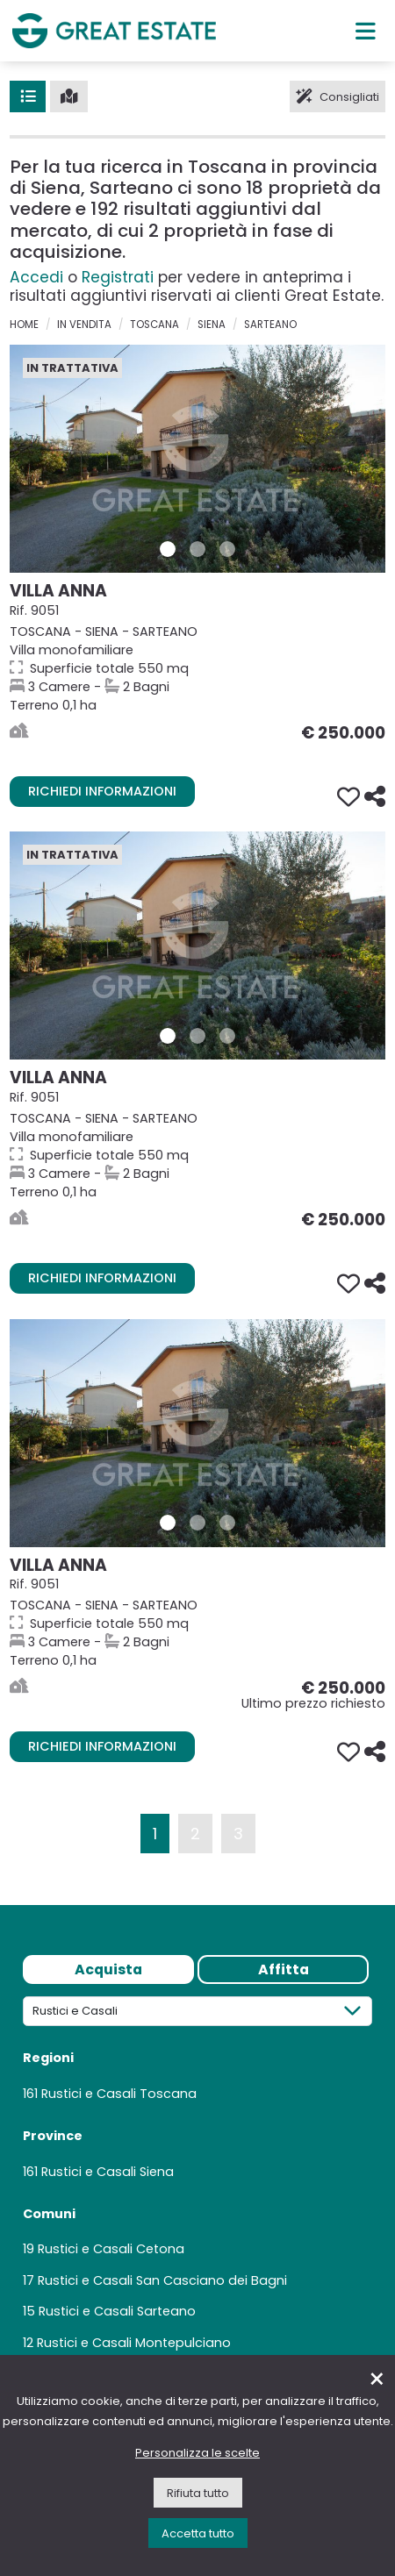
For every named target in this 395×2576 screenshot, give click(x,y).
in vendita (84, 325)
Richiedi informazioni (102, 791)
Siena (212, 325)
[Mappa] (69, 96)
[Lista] (28, 96)
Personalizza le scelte (197, 2452)
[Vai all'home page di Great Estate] (114, 30)
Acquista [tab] (108, 1969)
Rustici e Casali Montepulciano (134, 2342)
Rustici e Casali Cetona (111, 2249)
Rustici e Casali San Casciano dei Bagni (162, 2280)
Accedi (36, 277)
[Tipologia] (197, 2010)
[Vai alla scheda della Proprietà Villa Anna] (197, 459)
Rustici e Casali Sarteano (117, 2311)
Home (24, 325)
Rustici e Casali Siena (107, 2171)
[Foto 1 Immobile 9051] (168, 549)
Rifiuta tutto (198, 2493)
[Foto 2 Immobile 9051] (197, 549)
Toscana (154, 325)
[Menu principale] (365, 30)
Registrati (118, 277)
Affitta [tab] (283, 1969)
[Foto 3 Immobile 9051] (227, 549)
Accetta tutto (198, 2533)
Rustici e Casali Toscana (119, 2093)
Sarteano (270, 325)
